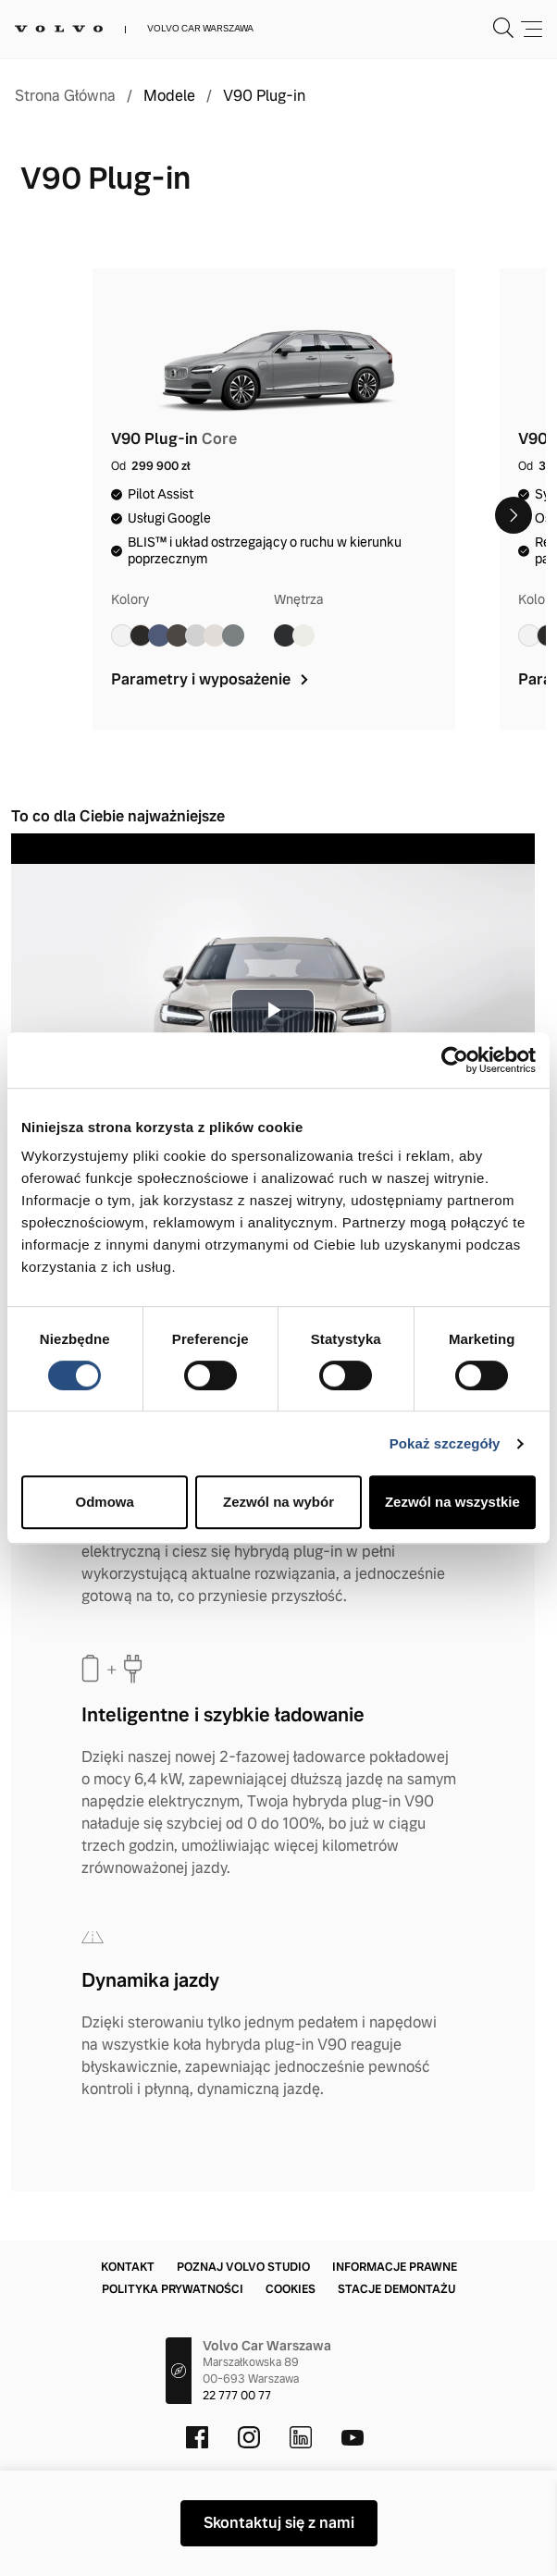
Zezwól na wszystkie (452, 1502)
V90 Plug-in (264, 96)
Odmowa (105, 1502)
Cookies (291, 2289)
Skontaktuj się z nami (279, 2523)
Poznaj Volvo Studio (243, 2267)
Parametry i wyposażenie (211, 679)
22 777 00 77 (237, 2395)
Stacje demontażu (396, 2289)
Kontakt (128, 2267)
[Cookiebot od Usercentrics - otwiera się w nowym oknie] (455, 1060)
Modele (169, 96)
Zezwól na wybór (278, 1502)
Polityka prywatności (172, 2289)
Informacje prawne (394, 2267)
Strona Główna (65, 96)
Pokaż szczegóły (445, 1443)
